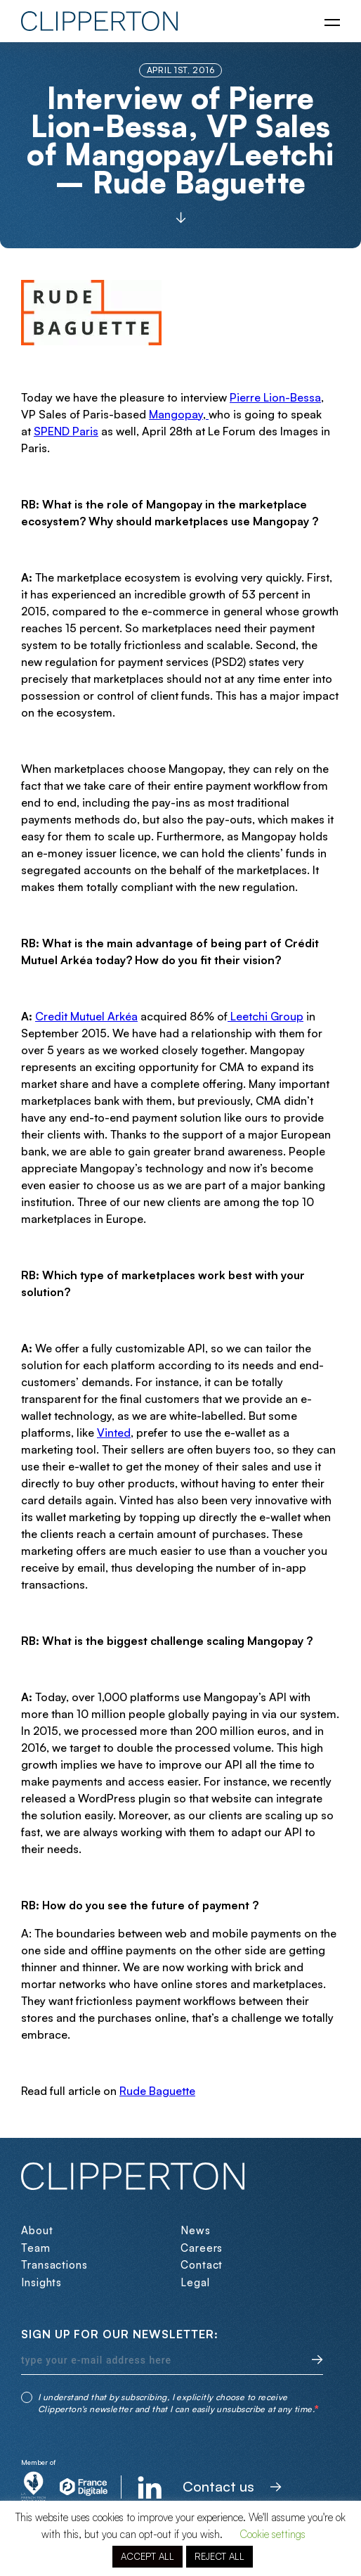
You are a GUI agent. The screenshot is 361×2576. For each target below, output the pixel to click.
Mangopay (176, 414)
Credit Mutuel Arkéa (86, 1016)
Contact (201, 2264)
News (195, 2230)
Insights (41, 2282)
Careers (201, 2248)
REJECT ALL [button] (219, 2556)
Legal (195, 2282)
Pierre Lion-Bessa (275, 397)
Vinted (114, 1432)
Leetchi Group (265, 1016)
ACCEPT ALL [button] (147, 2556)
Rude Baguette (157, 2091)
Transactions (54, 2264)
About (37, 2230)
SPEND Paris (66, 431)
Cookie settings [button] (272, 2534)
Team (36, 2248)
